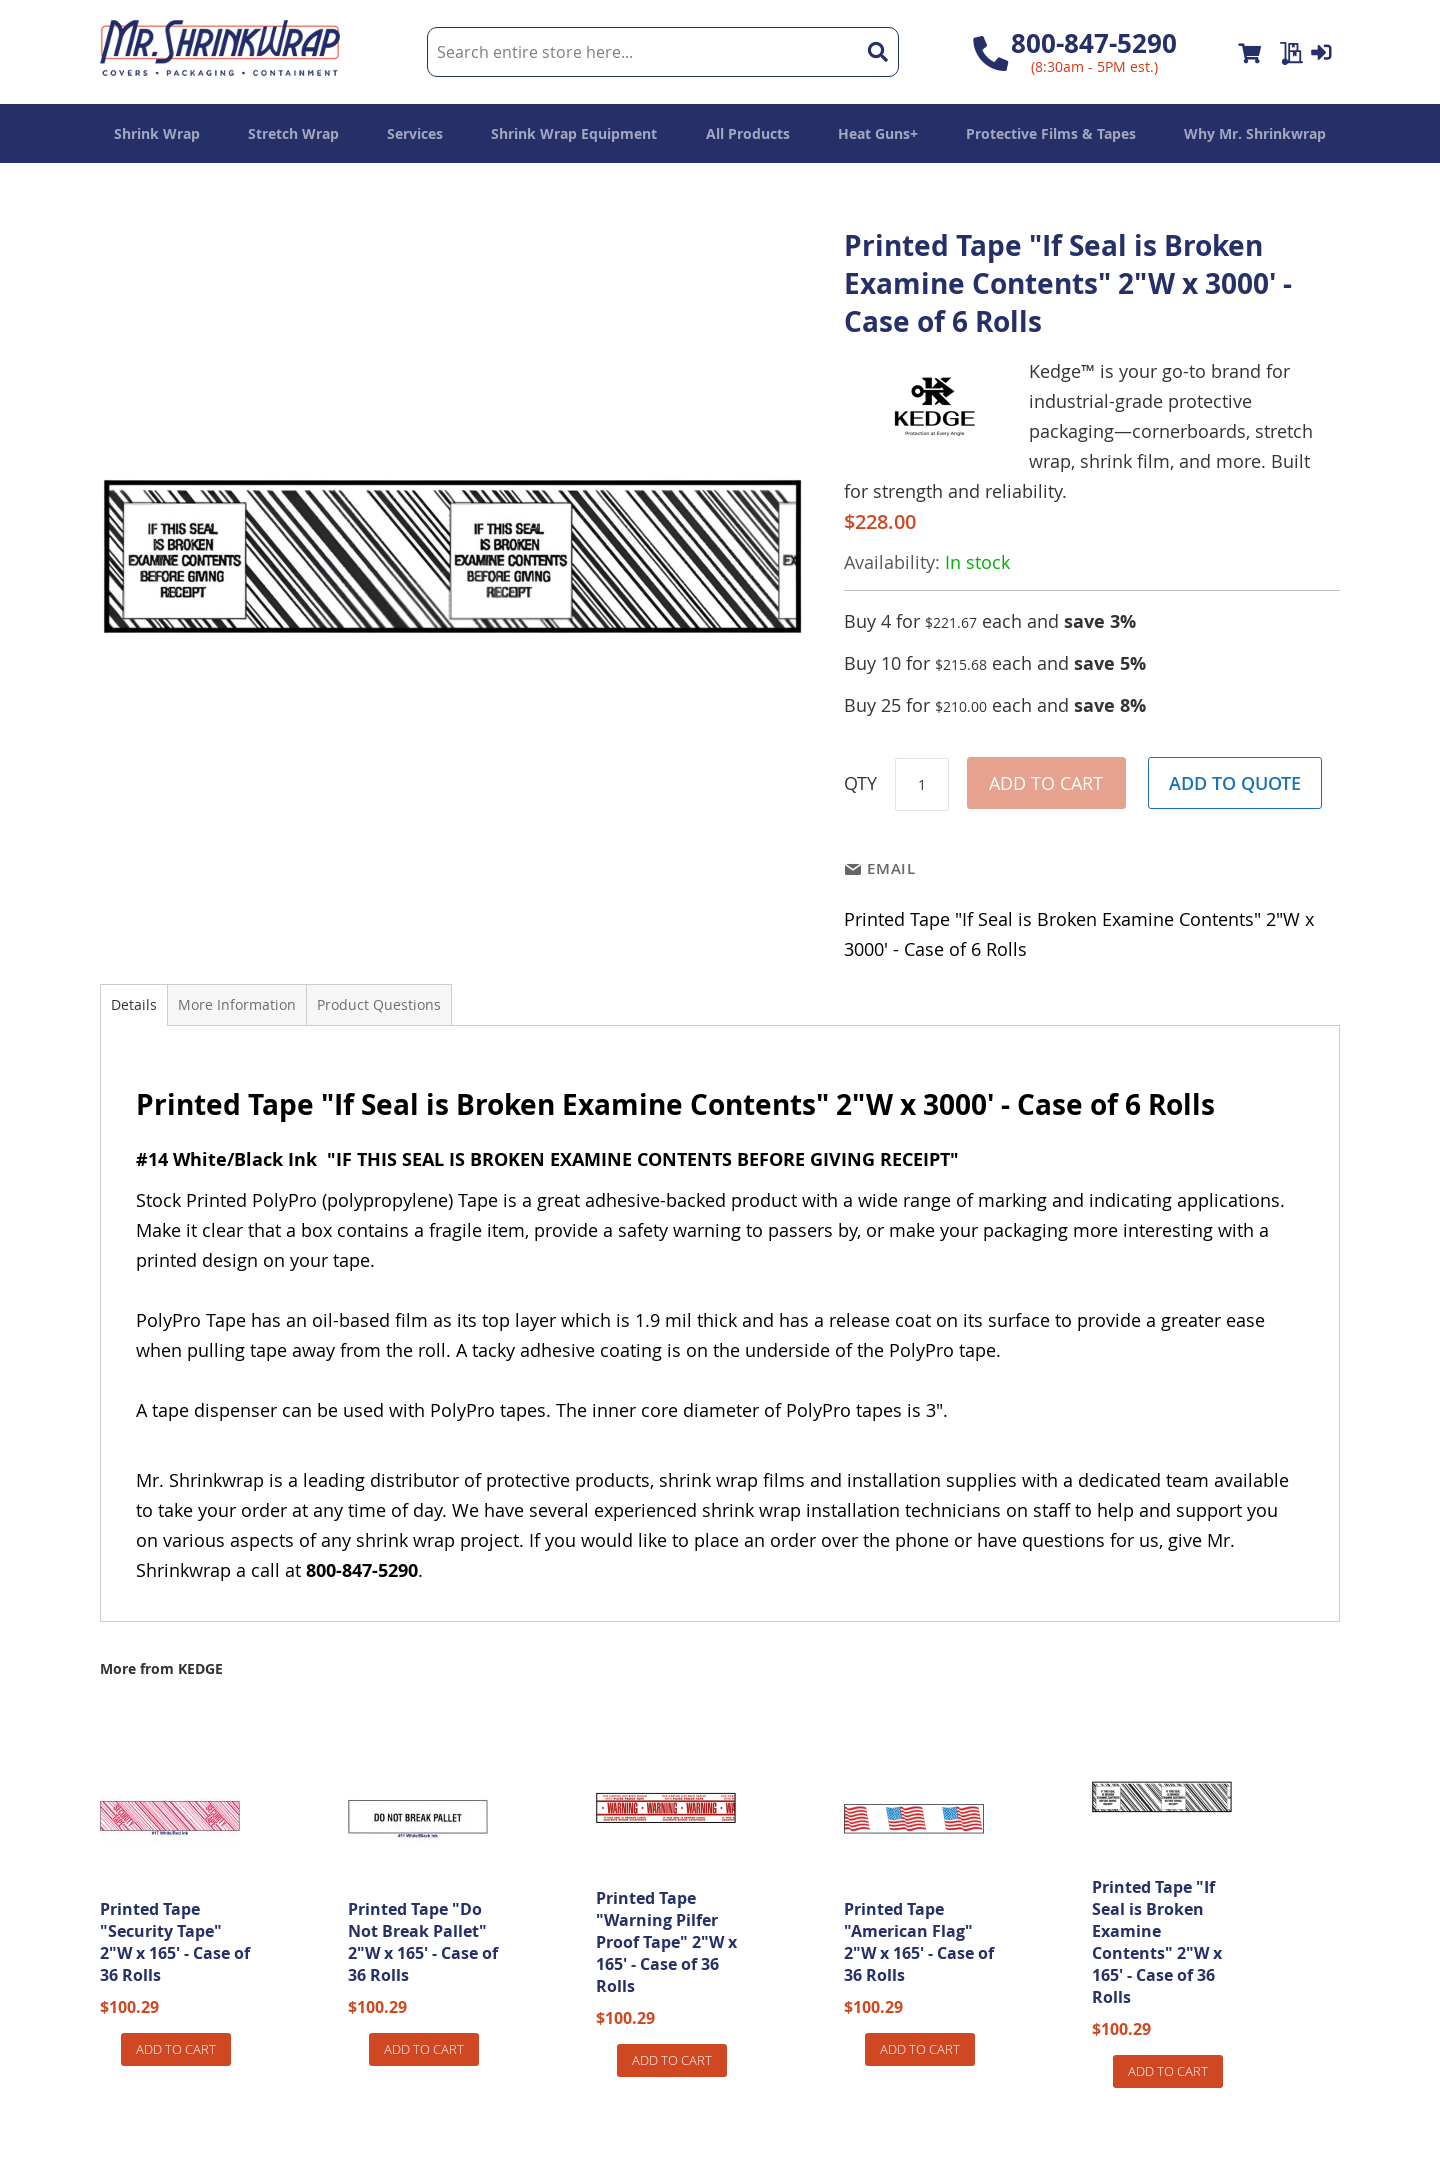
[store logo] (220, 52)
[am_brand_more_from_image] (170, 1883)
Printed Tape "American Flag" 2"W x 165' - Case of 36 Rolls (919, 1942)
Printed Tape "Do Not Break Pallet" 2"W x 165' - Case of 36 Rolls (423, 1942)
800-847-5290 (1094, 43)
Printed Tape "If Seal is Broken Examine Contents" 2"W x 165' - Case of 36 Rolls (1157, 1942)
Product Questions (379, 1004)
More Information (237, 1004)
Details (134, 1004)
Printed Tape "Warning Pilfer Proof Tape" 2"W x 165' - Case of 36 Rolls (666, 1942)
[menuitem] (157, 133)
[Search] (877, 52)
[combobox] (662, 52)
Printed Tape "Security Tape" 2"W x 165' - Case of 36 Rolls (175, 1942)
